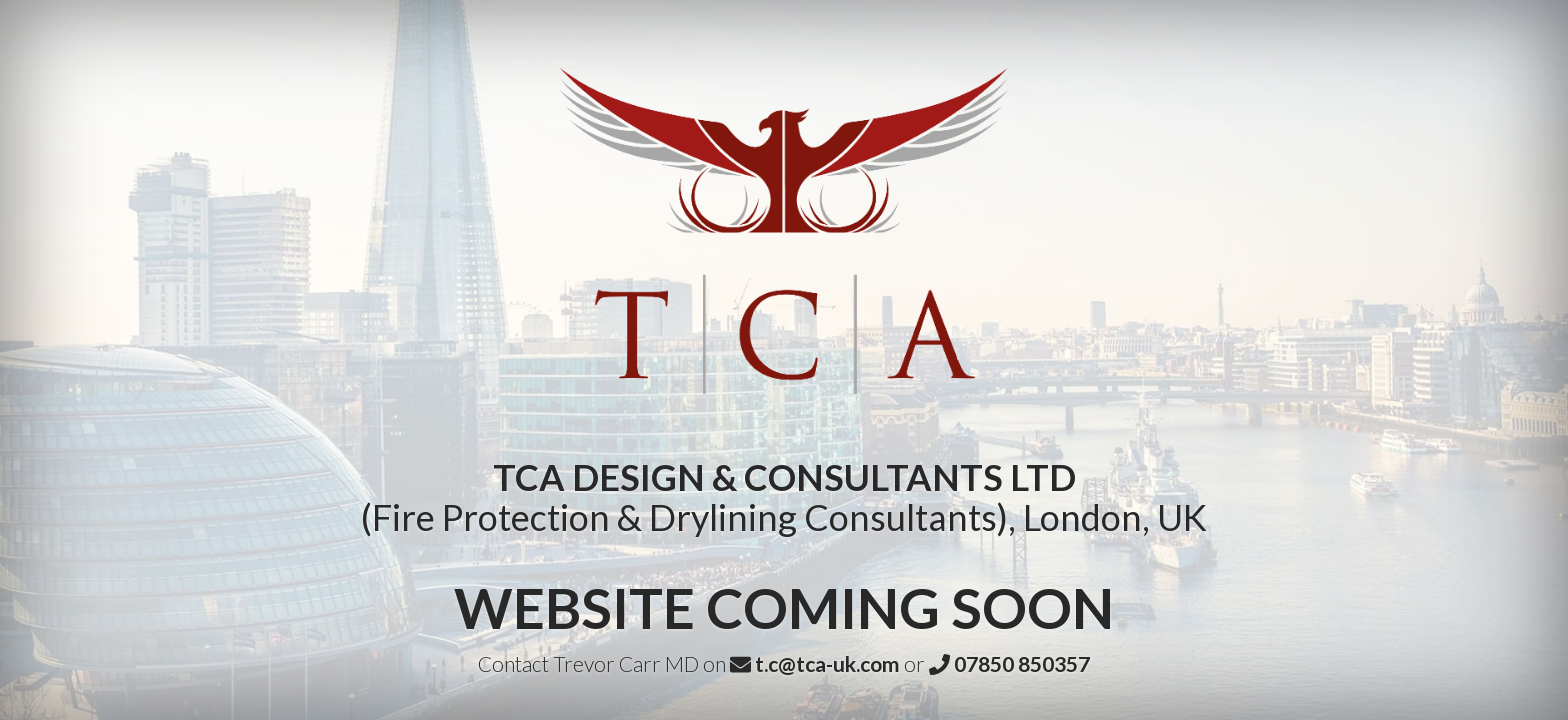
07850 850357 (1009, 663)
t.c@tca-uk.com (815, 663)
